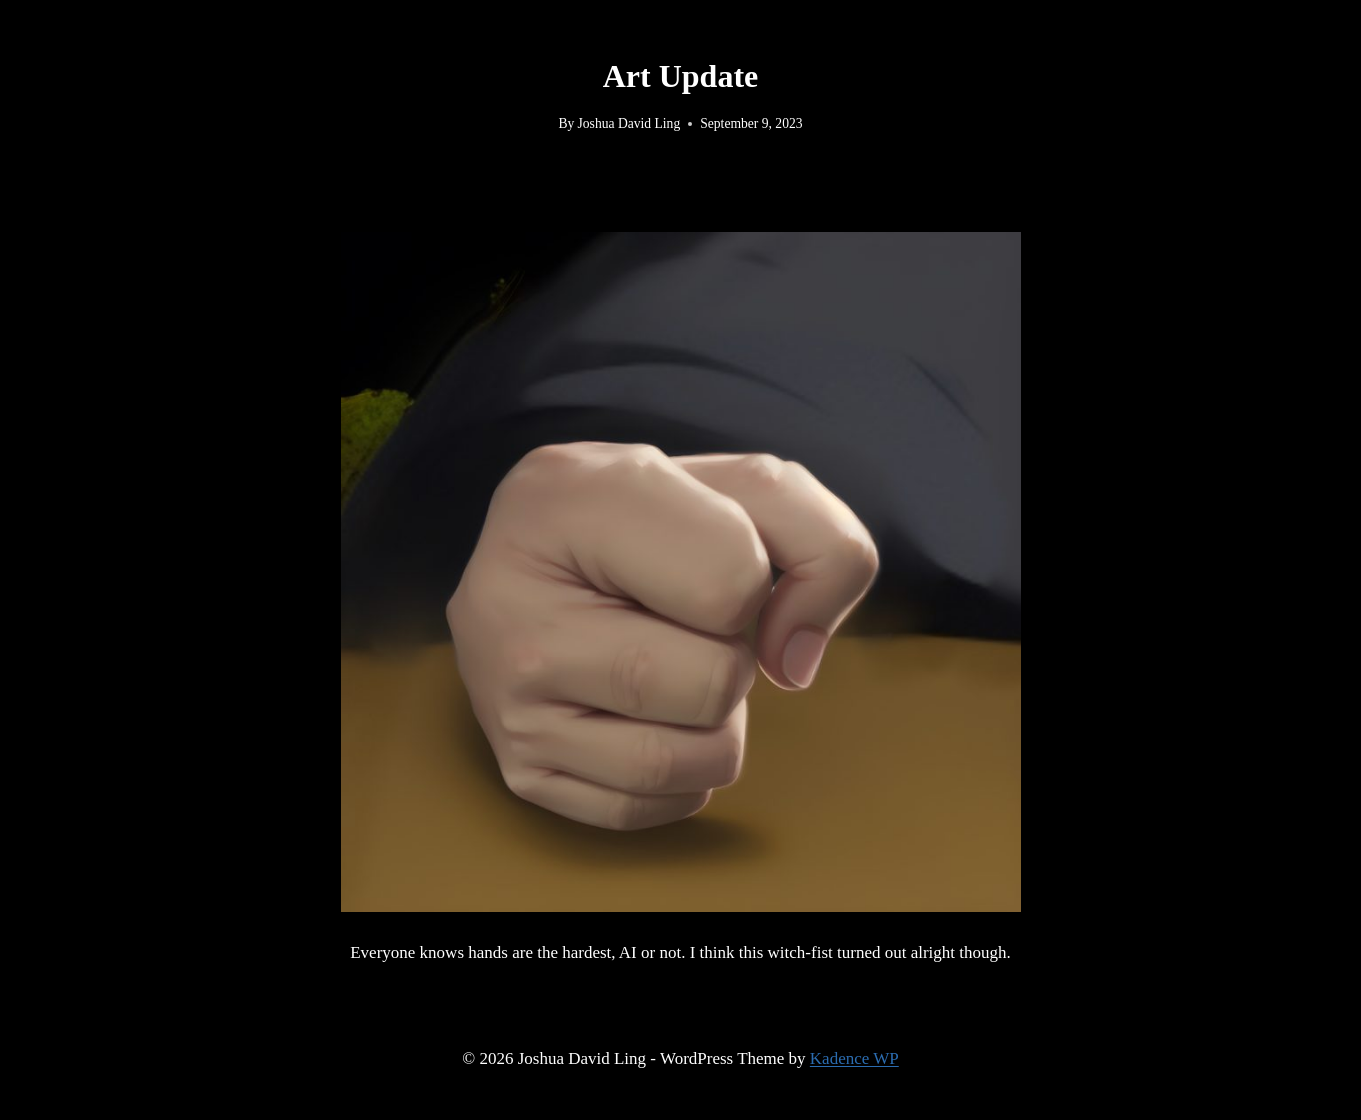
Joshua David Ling (629, 123)
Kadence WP (854, 1058)
